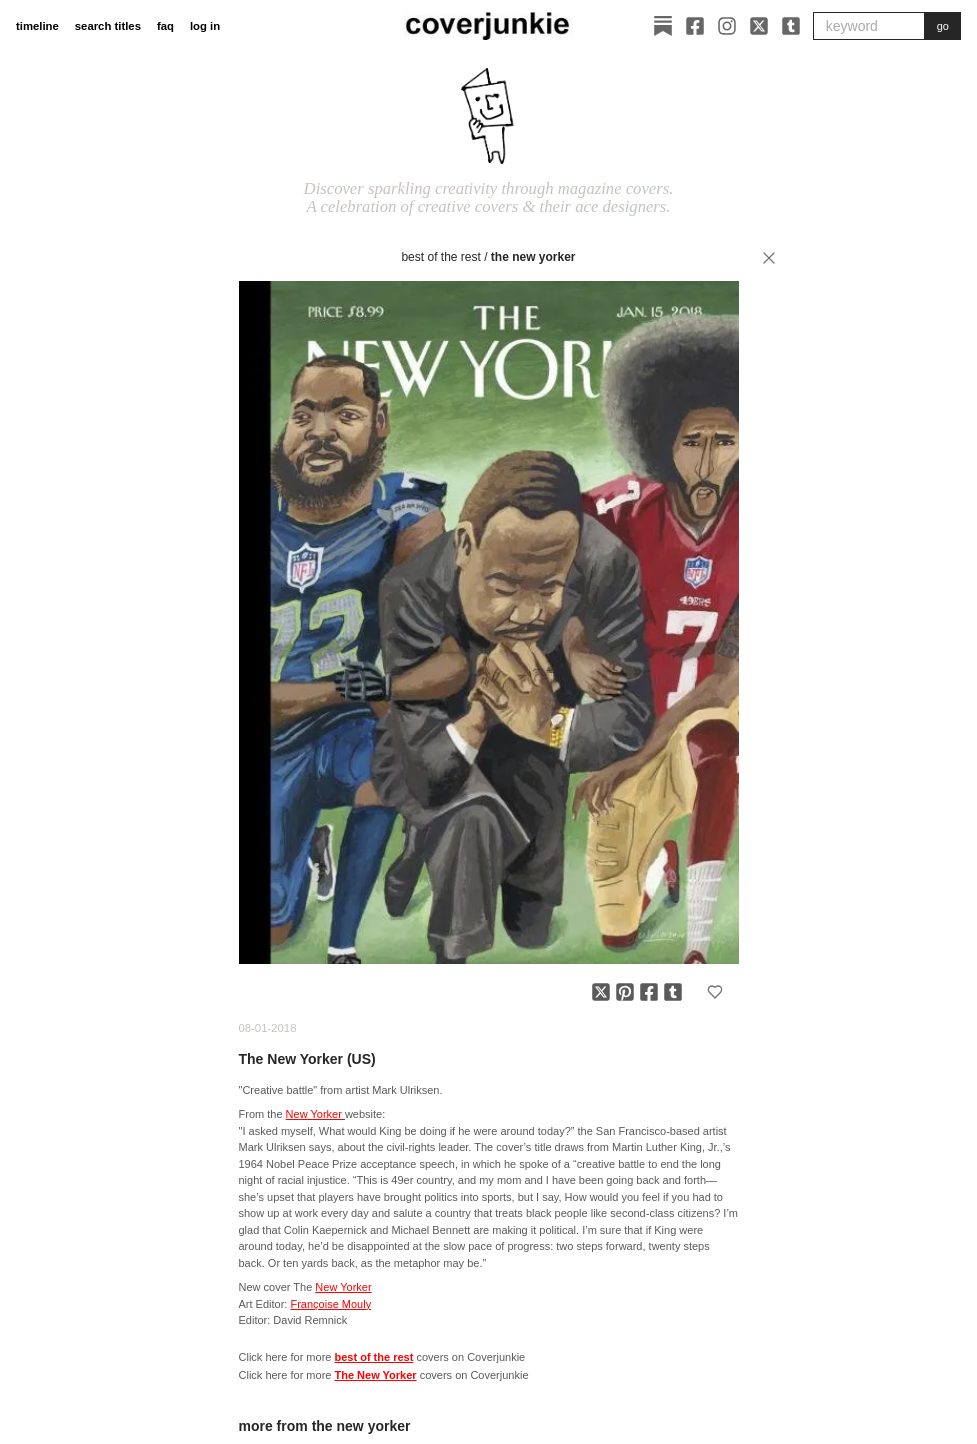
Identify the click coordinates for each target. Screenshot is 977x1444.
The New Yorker (533, 257)
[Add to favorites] (715, 992)
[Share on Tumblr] (673, 992)
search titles (108, 26)
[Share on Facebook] (649, 992)
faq (165, 26)
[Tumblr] (791, 26)
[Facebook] (695, 26)
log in (205, 26)
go (943, 26)
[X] (759, 26)
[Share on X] (601, 992)
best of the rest (440, 257)
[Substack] (663, 26)
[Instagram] (727, 26)
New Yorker (315, 1114)
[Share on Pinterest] (625, 992)
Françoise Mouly (330, 1304)
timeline (37, 26)
